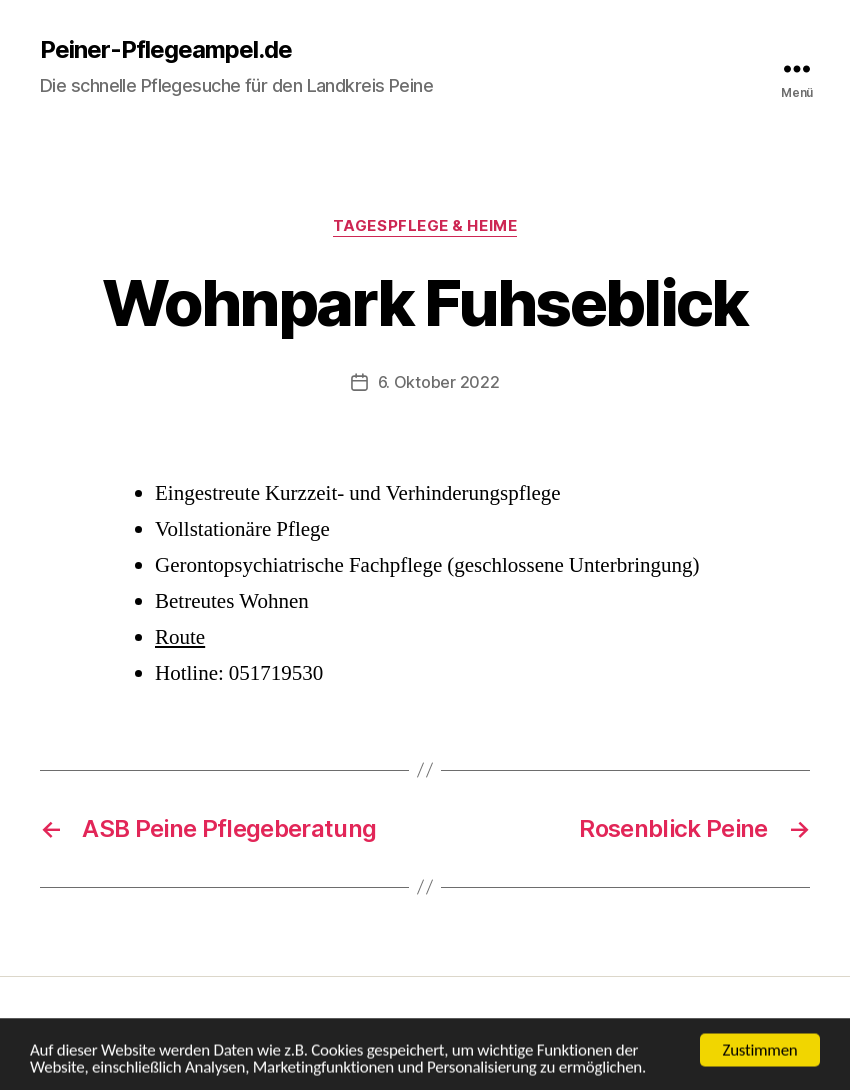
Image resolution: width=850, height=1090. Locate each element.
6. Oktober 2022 (439, 382)
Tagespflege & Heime (425, 226)
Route (180, 637)
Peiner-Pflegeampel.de (166, 50)
